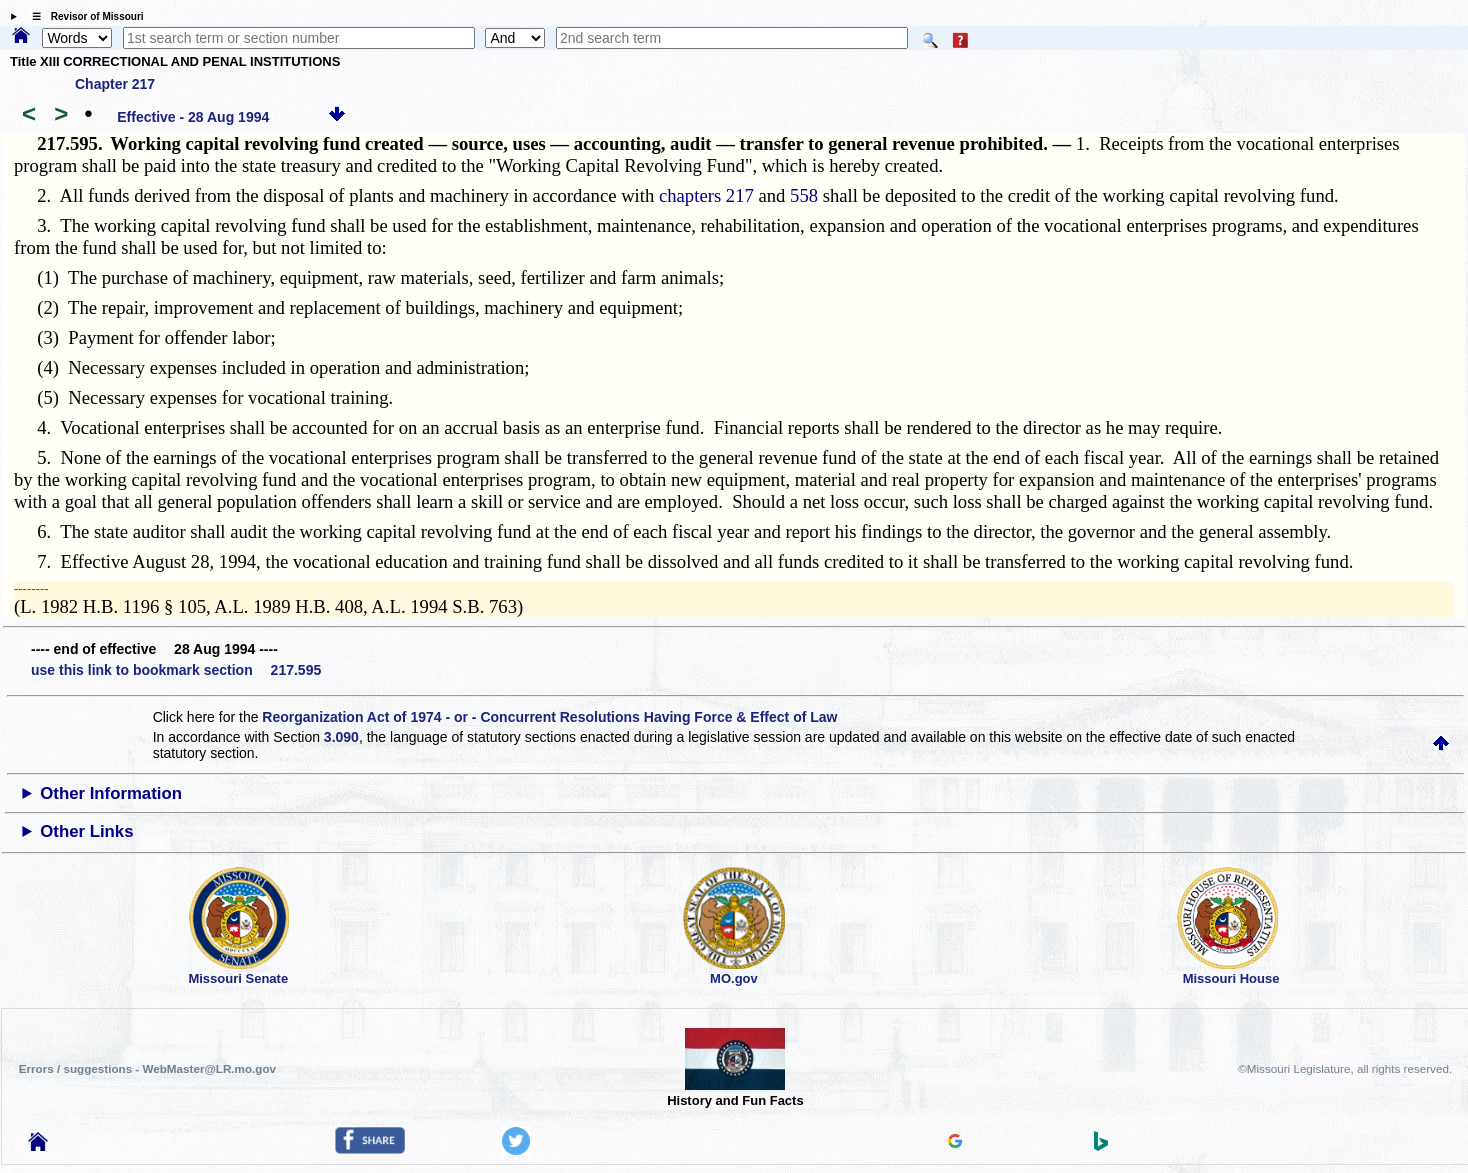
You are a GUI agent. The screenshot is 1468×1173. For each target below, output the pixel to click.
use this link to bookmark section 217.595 (176, 670)
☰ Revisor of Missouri (83, 16)
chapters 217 (706, 195)
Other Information (111, 793)
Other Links (86, 831)
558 (804, 195)
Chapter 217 (115, 84)
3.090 (341, 737)
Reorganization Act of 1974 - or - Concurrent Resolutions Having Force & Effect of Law (549, 717)
